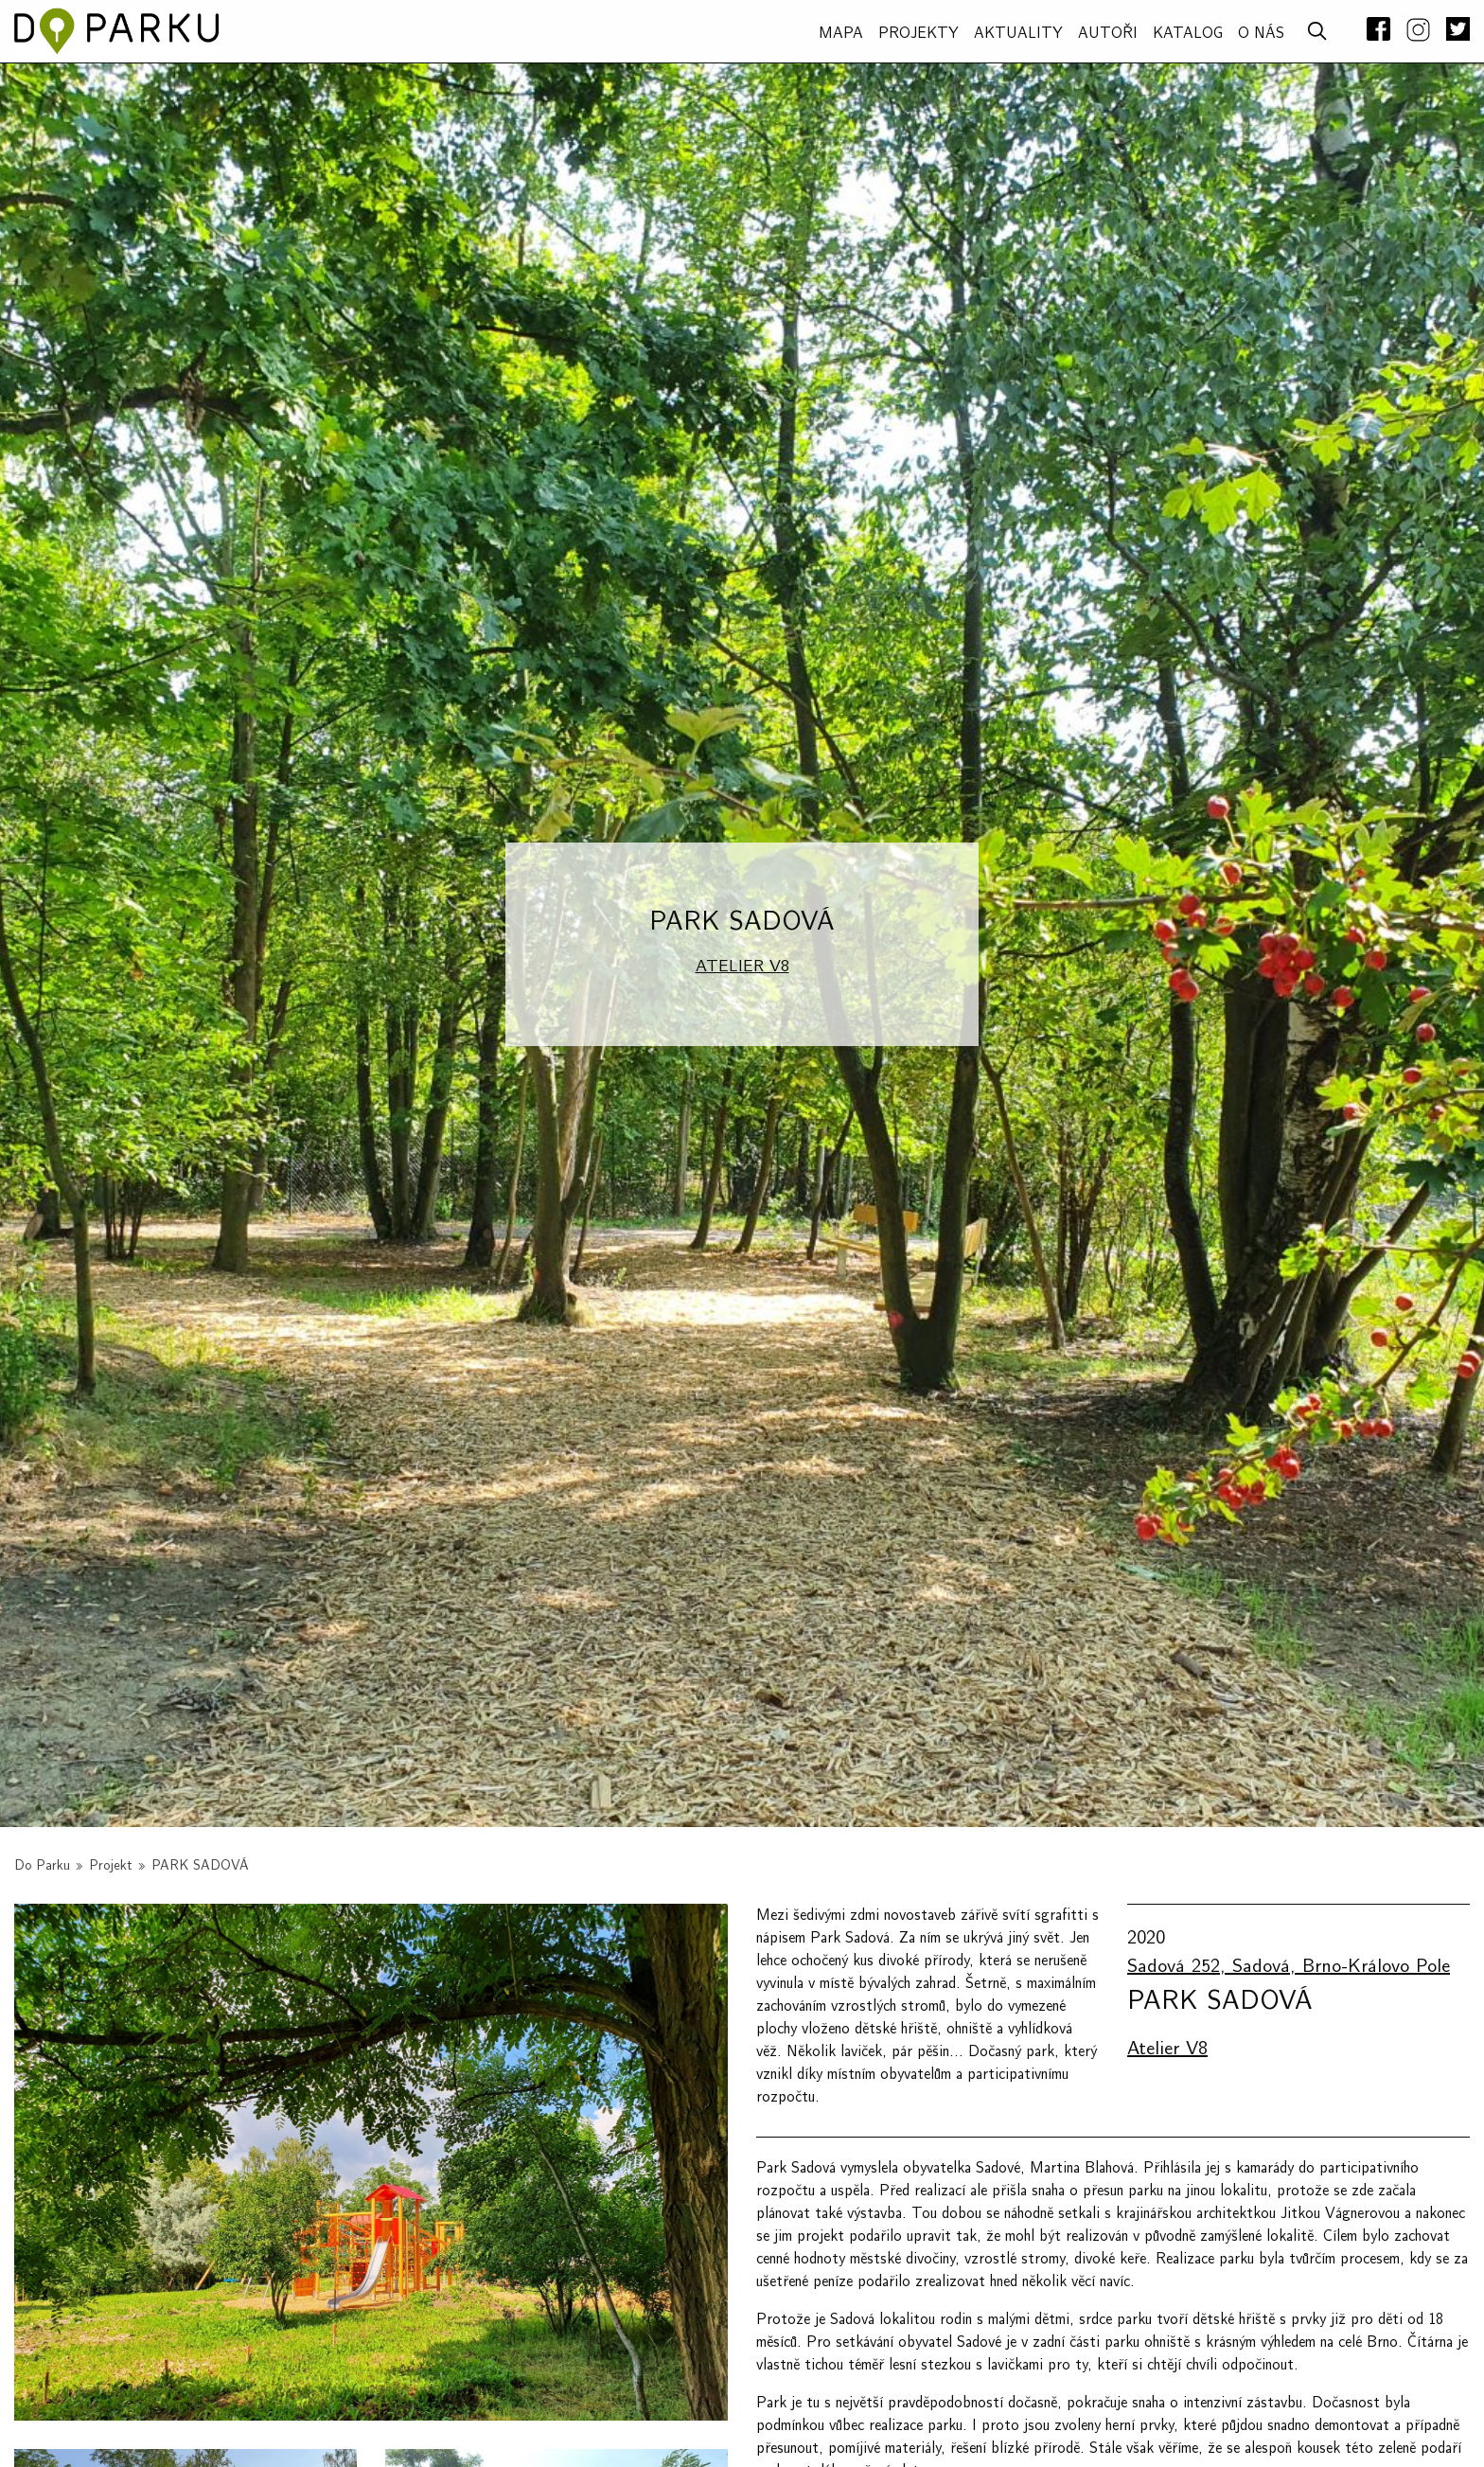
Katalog (1188, 33)
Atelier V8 (742, 966)
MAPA (841, 33)
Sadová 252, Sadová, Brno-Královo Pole (1288, 1966)
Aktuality (1018, 33)
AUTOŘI (1108, 33)
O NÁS (1261, 33)
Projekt (110, 1865)
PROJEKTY (918, 33)
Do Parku (42, 1865)
